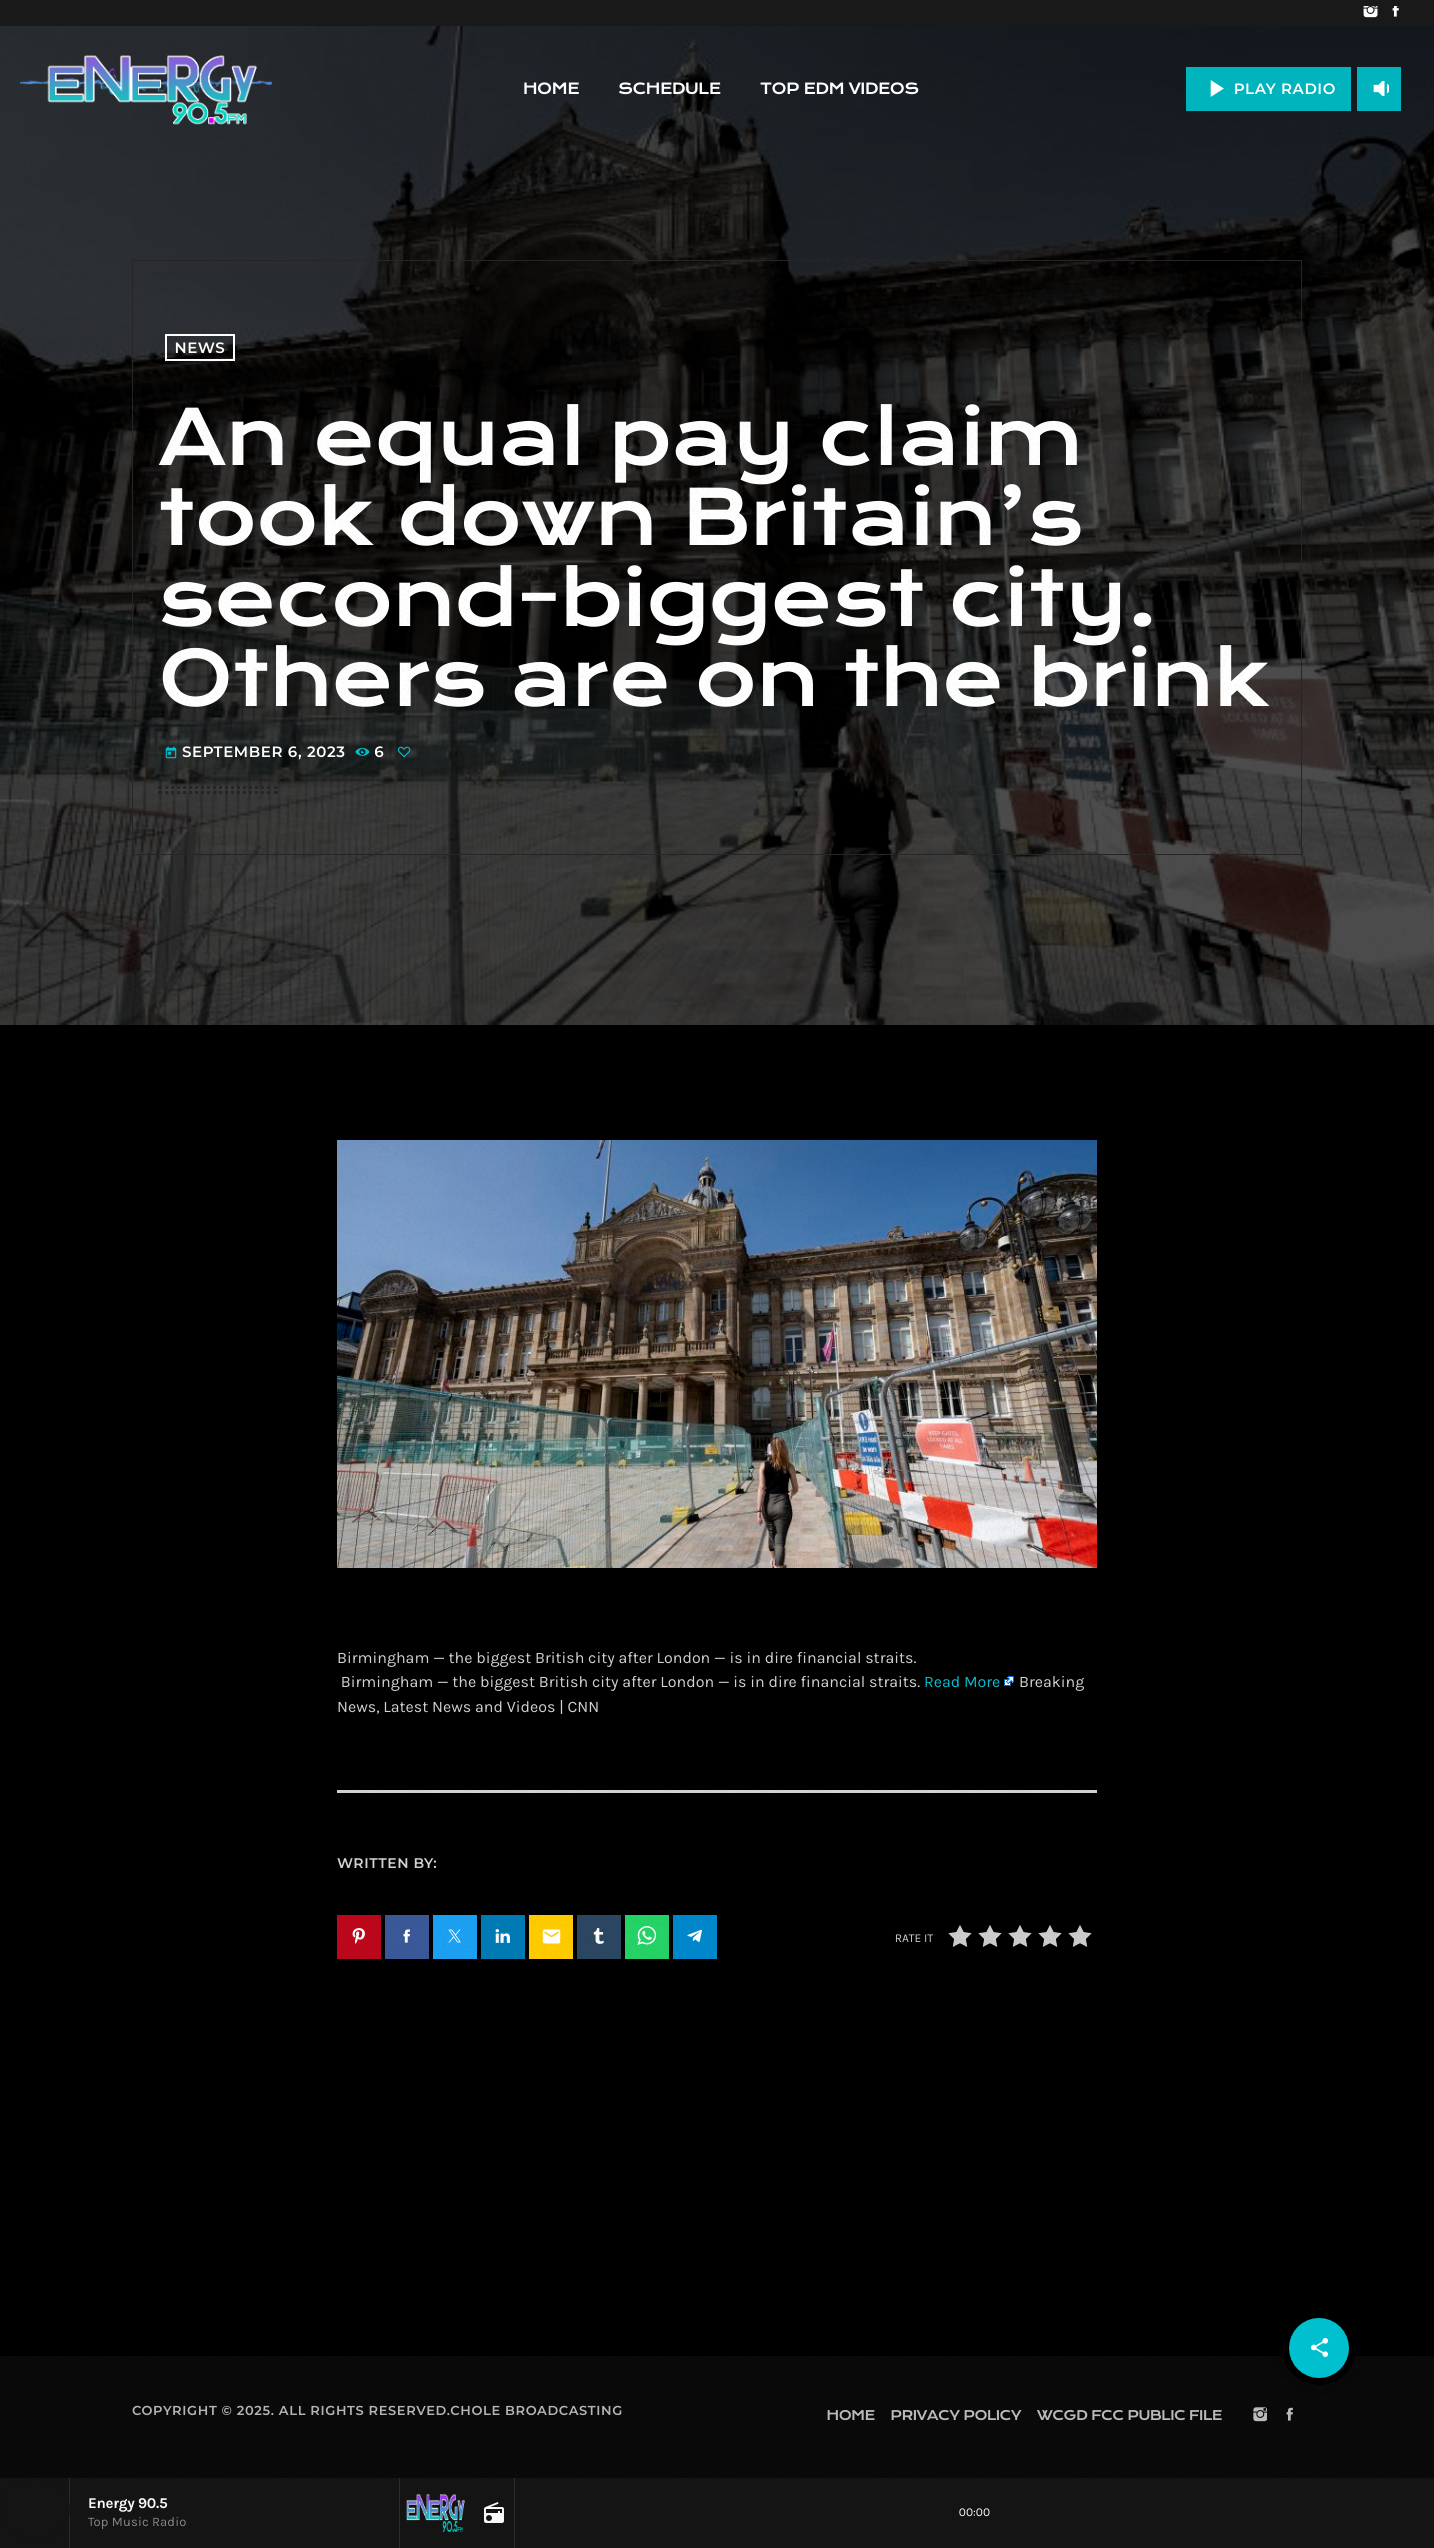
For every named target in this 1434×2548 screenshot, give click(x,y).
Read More (962, 1682)
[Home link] (146, 89)
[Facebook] (1395, 13)
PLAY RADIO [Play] (1268, 88)
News (200, 347)
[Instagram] (1370, 13)
